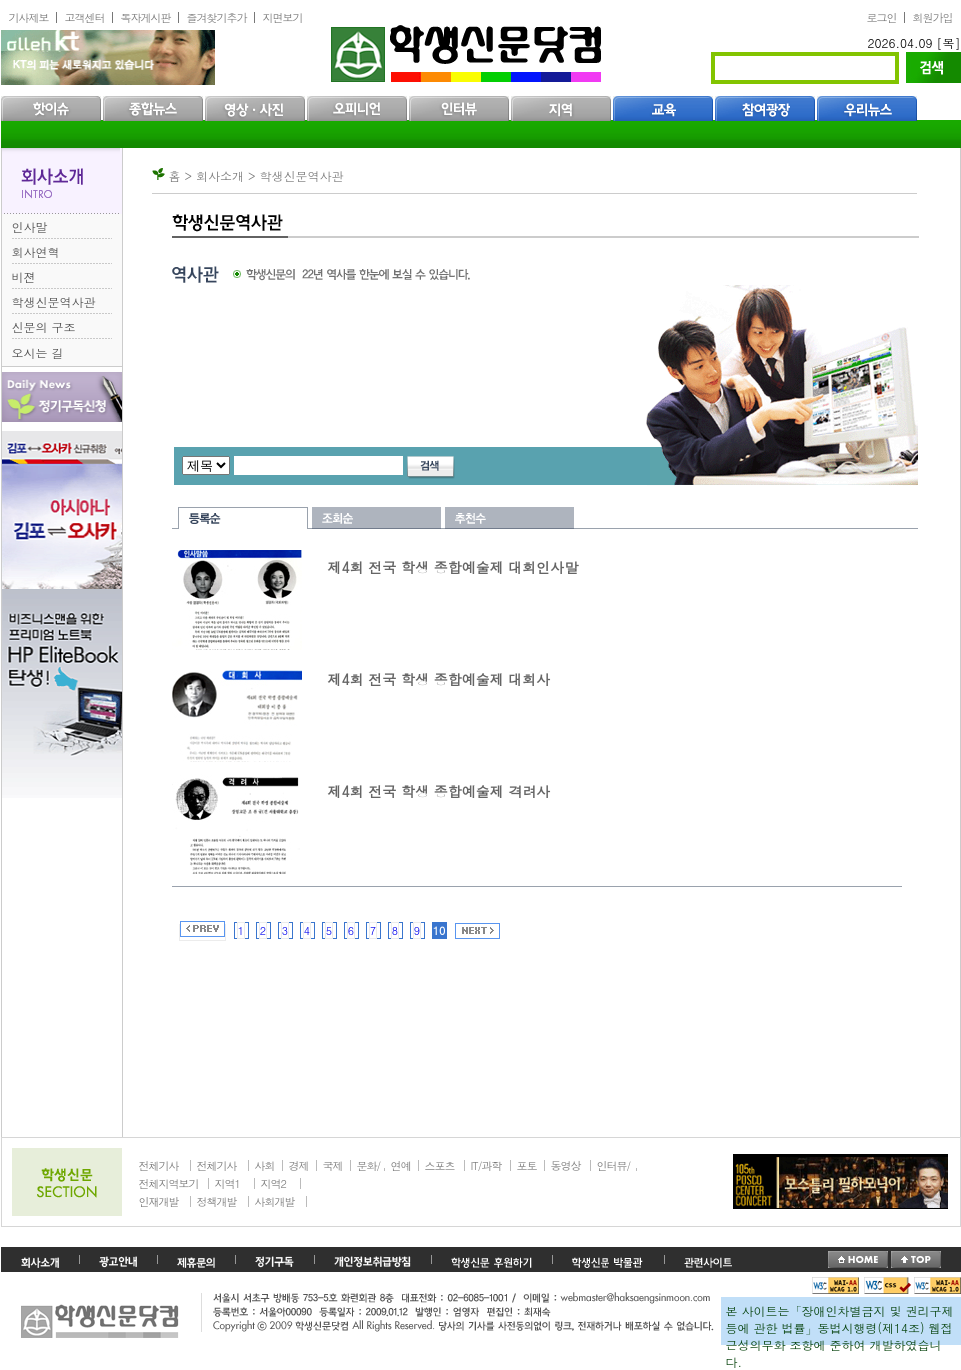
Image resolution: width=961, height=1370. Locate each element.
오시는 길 (38, 352)
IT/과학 (486, 1165)
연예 (401, 1165)
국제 (333, 1165)
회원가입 (933, 17)
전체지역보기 (169, 1183)
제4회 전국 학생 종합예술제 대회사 (439, 679)
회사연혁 (36, 251)
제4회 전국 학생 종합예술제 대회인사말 (453, 567)
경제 (299, 1165)
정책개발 (217, 1201)
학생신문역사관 (54, 301)
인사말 (30, 226)
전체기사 (159, 1165)
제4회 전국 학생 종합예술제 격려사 (439, 791)
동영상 (566, 1165)
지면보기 (283, 17)
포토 (527, 1165)
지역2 (273, 1183)
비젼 (24, 276)
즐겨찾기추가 (217, 17)
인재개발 (159, 1201)
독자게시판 (146, 17)
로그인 (882, 17)
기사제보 (29, 17)
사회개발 (275, 1201)
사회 (265, 1165)
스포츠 (440, 1165)
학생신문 (468, 49)
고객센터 (85, 17)
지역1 (227, 1183)
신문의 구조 (44, 326)
